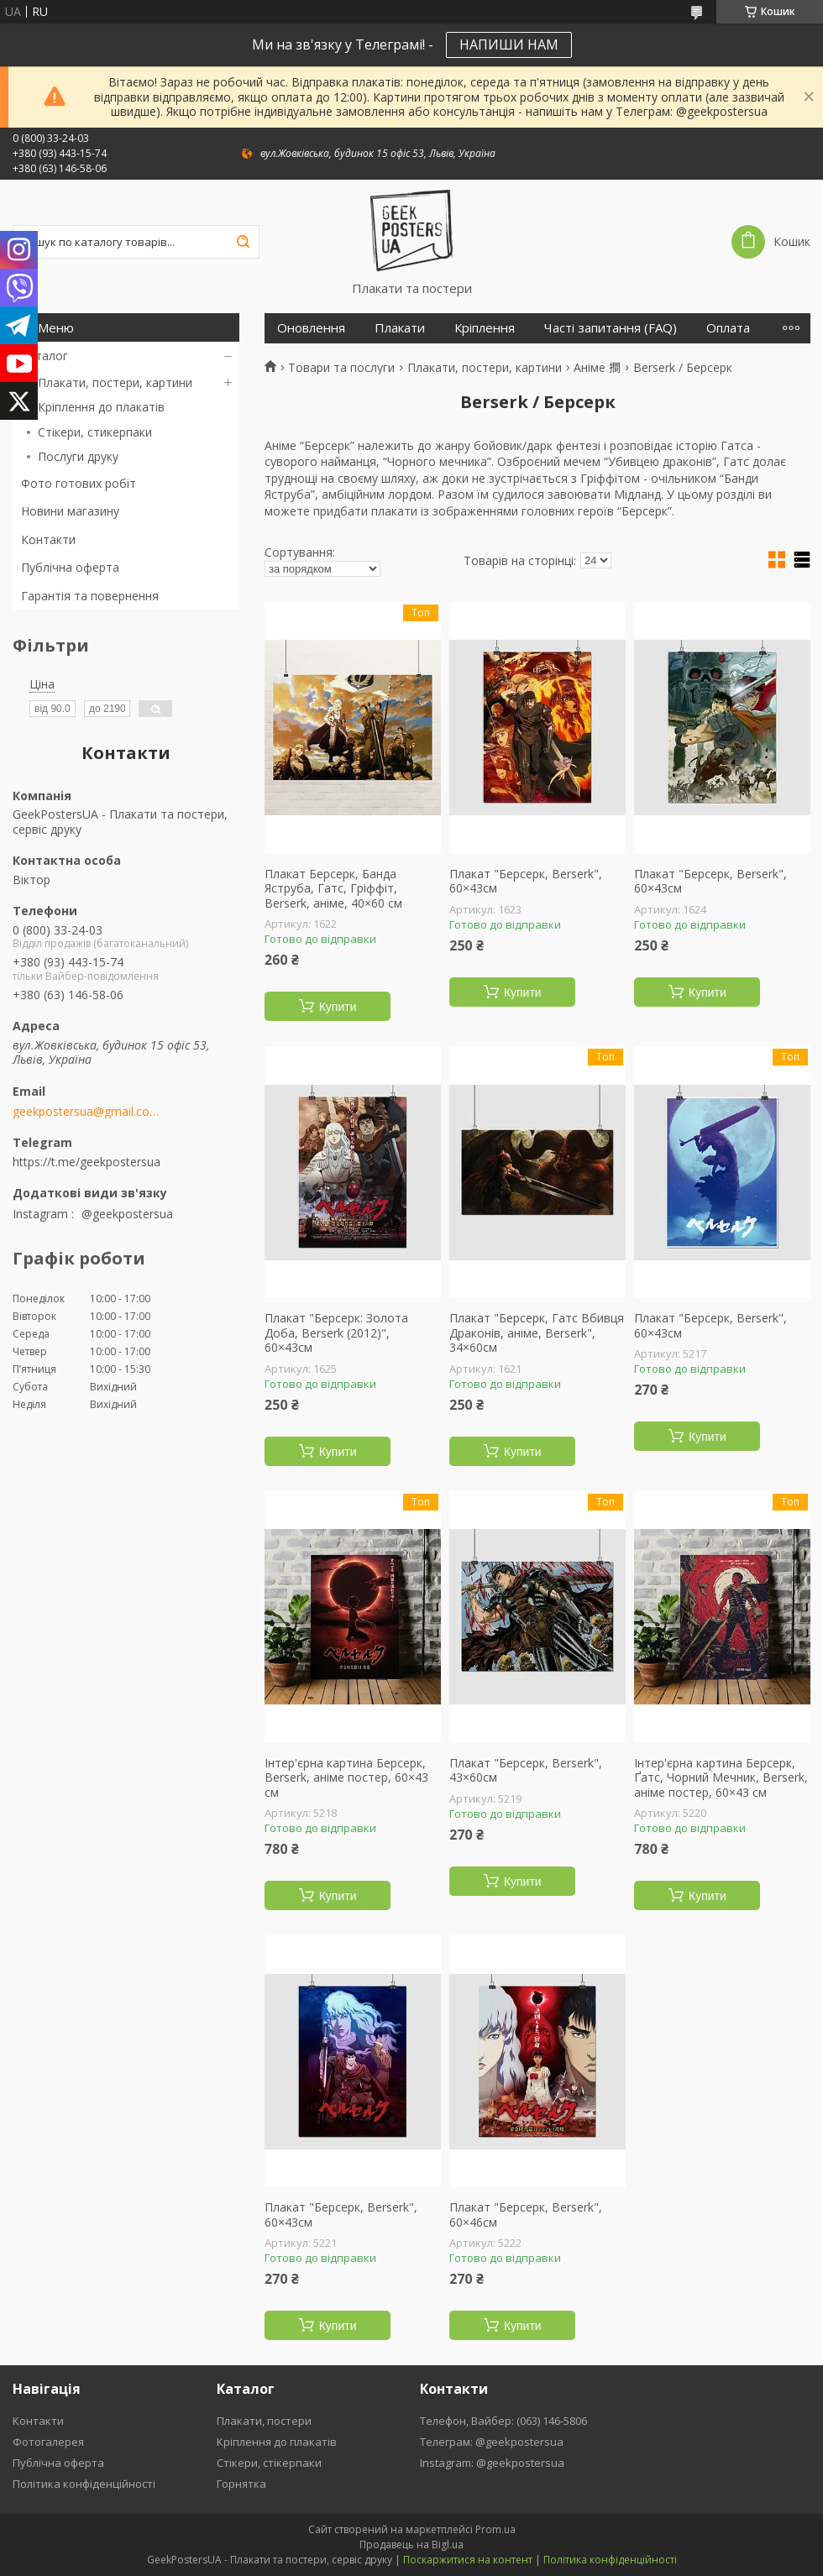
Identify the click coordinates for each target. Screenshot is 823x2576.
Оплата (728, 328)
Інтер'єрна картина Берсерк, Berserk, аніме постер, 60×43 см (346, 1778)
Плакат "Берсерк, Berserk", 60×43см (525, 881)
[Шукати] (242, 242)
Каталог (44, 356)
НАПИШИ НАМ (508, 44)
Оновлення (311, 328)
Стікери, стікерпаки (269, 2462)
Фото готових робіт (78, 483)
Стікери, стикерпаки (95, 432)
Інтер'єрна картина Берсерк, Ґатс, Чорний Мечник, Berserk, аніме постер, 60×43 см (721, 1778)
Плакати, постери (264, 2420)
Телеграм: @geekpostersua (492, 2441)
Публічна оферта (70, 567)
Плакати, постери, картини (115, 382)
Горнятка (241, 2483)
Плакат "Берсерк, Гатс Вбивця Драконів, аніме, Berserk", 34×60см (536, 1333)
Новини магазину (70, 511)
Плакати (400, 328)
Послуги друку (78, 456)
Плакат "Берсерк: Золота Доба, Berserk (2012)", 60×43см (336, 1333)
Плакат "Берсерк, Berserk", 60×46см (525, 2214)
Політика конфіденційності (84, 2483)
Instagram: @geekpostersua (492, 2462)
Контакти (48, 539)
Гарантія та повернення (90, 596)
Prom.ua (495, 2529)
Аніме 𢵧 (597, 367)
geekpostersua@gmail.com (86, 1111)
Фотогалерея (48, 2441)
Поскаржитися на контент (467, 2559)
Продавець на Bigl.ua (411, 2544)
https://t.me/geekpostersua (86, 1162)
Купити (338, 1006)
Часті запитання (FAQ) (610, 328)
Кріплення (484, 328)
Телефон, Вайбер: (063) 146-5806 (503, 2420)
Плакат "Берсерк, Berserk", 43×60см (525, 1770)
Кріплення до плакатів (101, 407)
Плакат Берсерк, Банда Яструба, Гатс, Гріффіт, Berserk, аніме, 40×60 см (333, 889)
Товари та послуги (341, 367)
